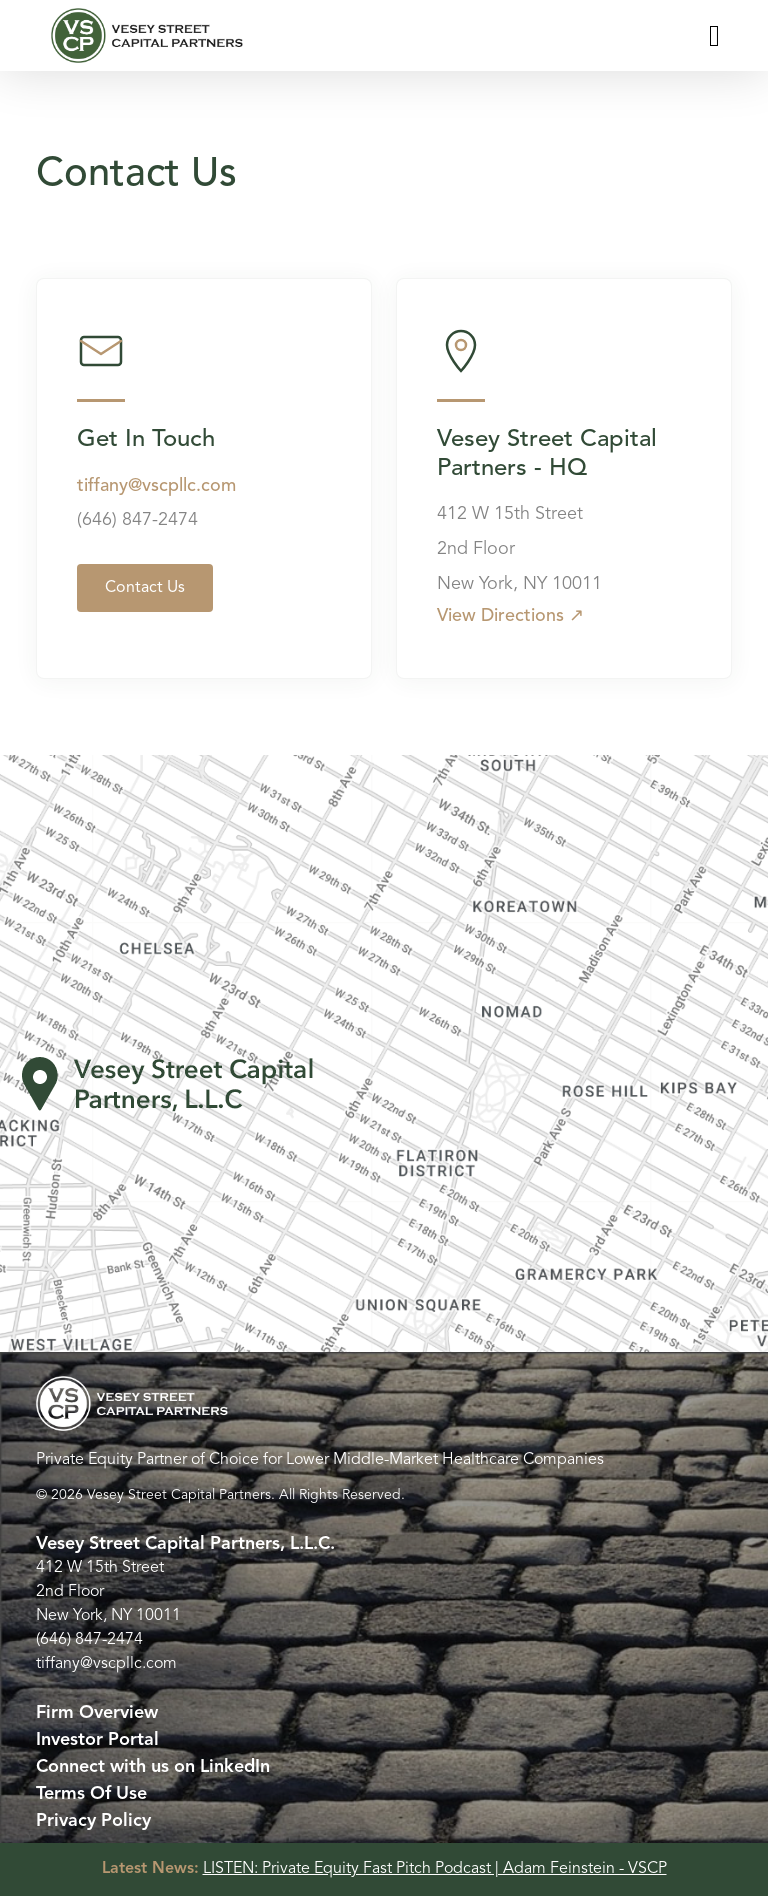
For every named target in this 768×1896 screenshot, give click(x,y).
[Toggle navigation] (714, 35)
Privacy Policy (93, 1821)
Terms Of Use (91, 1794)
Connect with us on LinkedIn (153, 1767)
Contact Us (145, 588)
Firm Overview (97, 1713)
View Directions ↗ (510, 616)
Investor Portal (97, 1740)
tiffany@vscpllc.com (156, 486)
